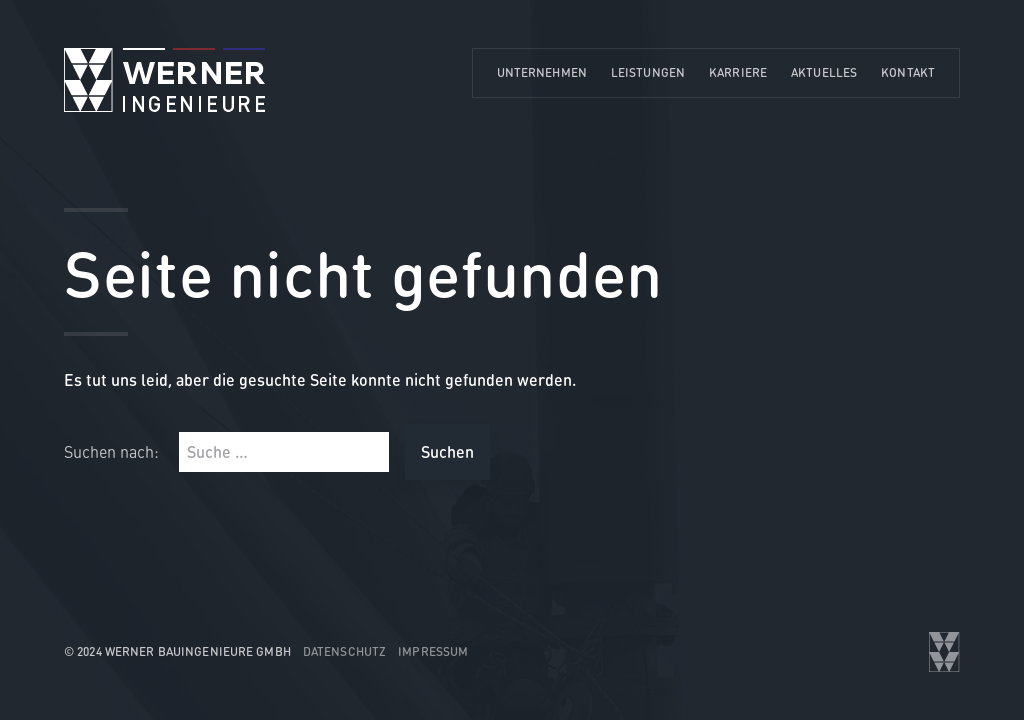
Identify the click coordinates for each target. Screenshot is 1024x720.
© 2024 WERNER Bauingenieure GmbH (177, 651)
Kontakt (908, 72)
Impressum (433, 651)
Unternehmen (542, 72)
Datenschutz (344, 651)
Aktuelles (824, 72)
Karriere (738, 72)
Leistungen (648, 72)
